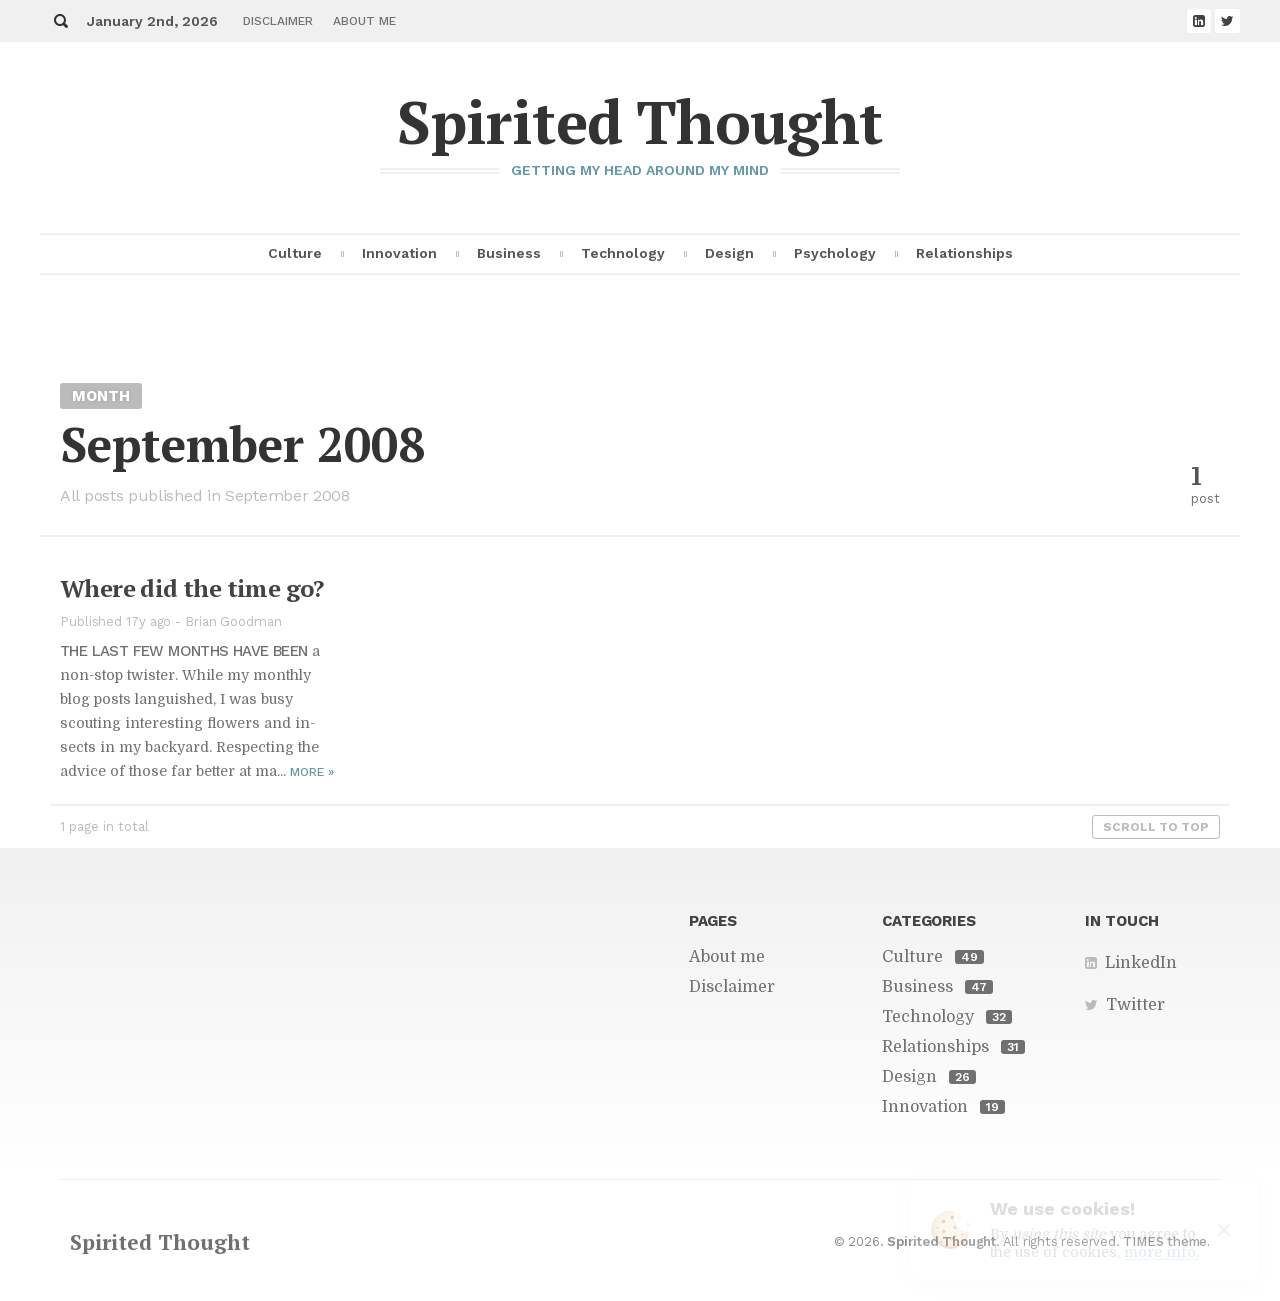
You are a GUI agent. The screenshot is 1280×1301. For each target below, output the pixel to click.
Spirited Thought (639, 121)
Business (509, 253)
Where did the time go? (192, 588)
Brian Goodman (233, 621)
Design (729, 253)
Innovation (399, 253)
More (312, 772)
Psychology (835, 253)
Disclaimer (278, 21)
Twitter (1135, 1005)
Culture (295, 253)
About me (364, 21)
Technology (623, 253)
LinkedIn (1141, 963)
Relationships (964, 253)
